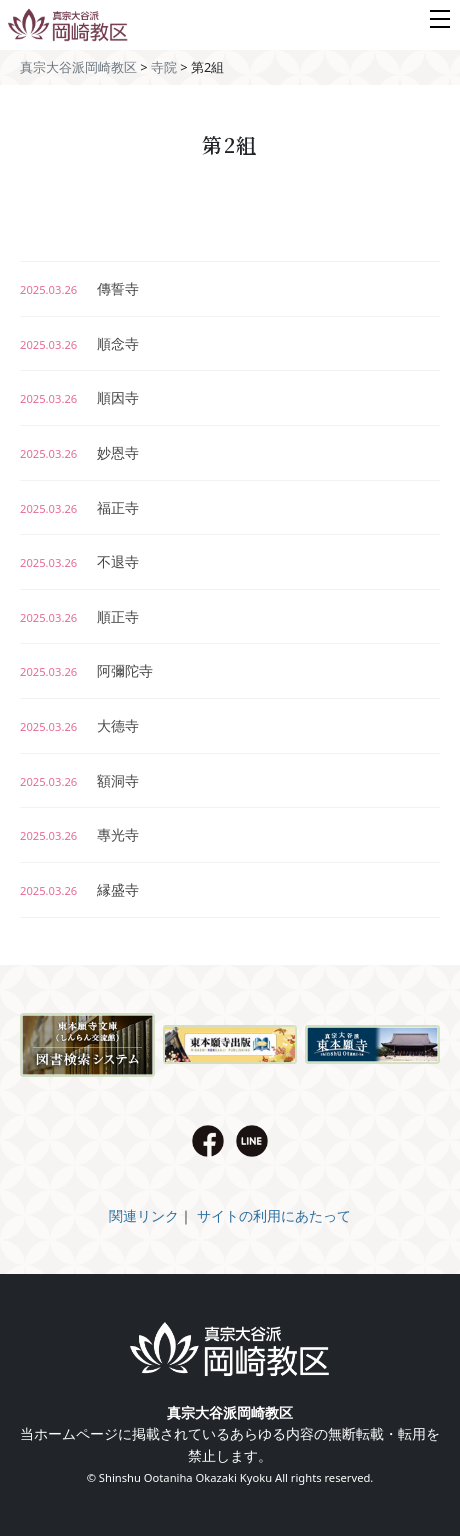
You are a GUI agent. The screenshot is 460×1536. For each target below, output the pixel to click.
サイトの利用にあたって (274, 1215)
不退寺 (79, 561)
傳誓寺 (79, 288)
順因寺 (79, 397)
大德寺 (79, 725)
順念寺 (79, 343)
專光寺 (79, 834)
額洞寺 (79, 780)
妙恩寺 (79, 452)
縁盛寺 (79, 889)
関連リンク (144, 1215)
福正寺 (79, 507)
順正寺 (79, 616)
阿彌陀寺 (86, 670)
